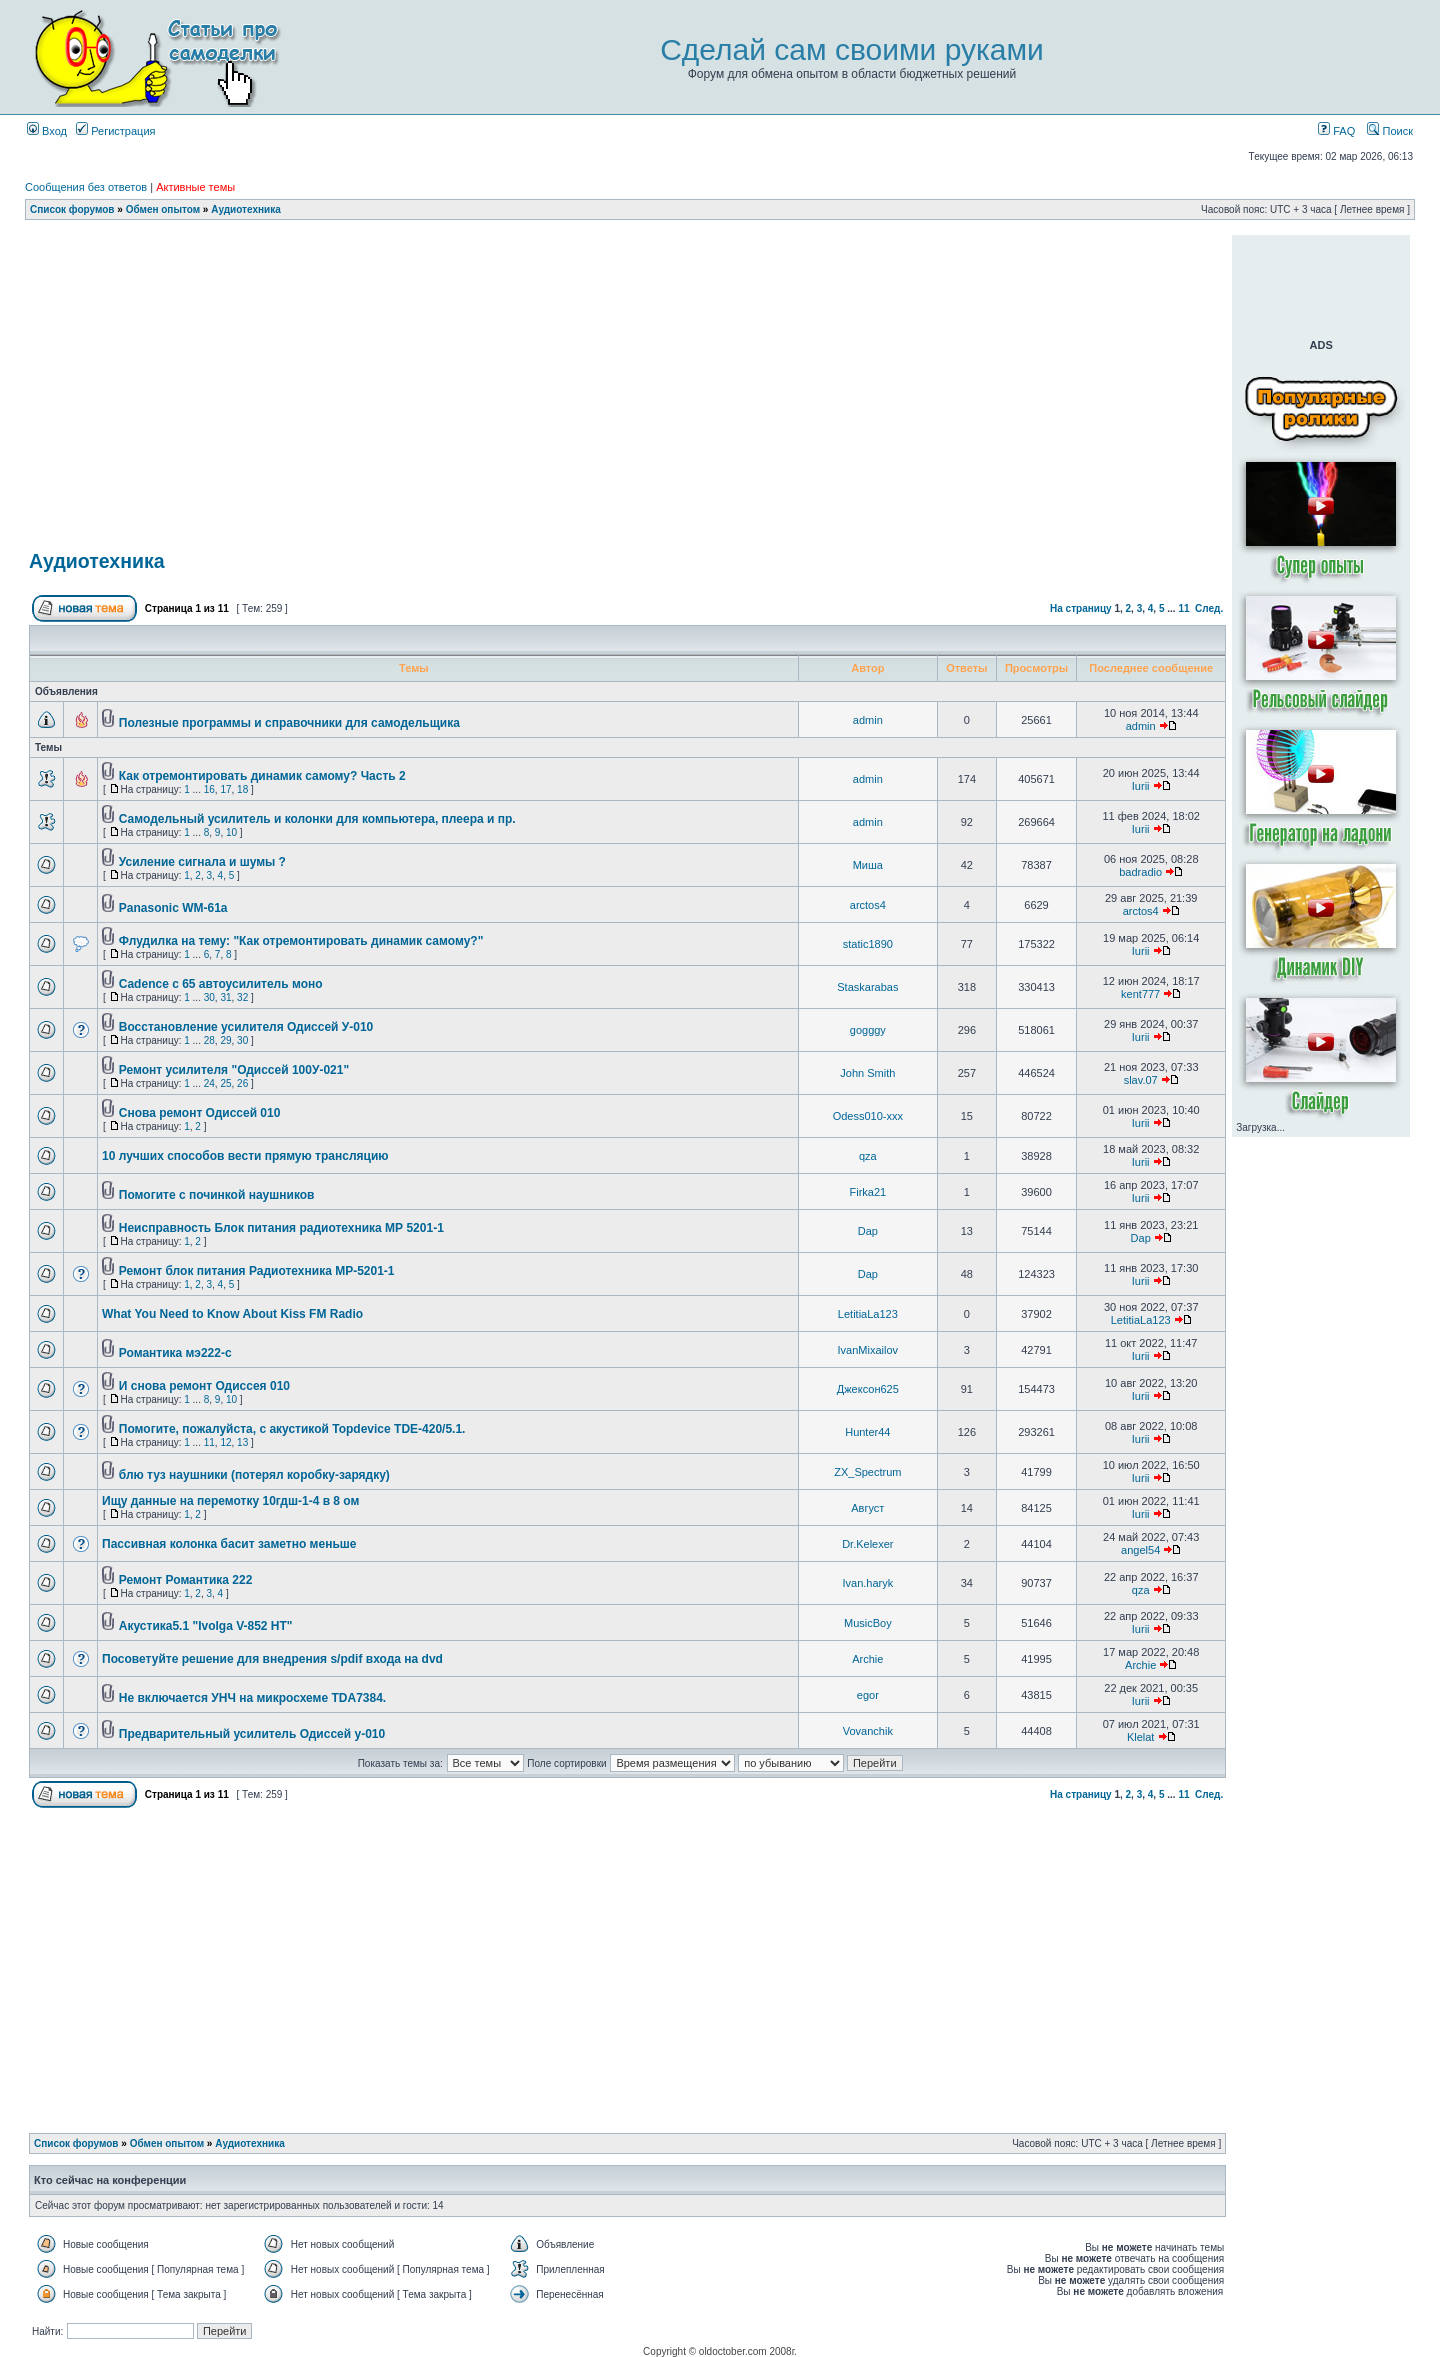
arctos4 (868, 905)
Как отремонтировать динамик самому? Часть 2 (262, 776)
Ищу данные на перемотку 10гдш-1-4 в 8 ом (230, 1501)
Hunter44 (867, 1432)
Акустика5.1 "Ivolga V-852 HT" (206, 1626)
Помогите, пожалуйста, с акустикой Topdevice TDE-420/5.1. (292, 1429)
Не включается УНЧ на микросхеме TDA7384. (252, 1698)
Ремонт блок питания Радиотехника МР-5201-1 (257, 1271)
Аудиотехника (246, 209)
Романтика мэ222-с (175, 1353)
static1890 (868, 944)
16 (209, 789)
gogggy (868, 1030)
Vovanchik (868, 1731)
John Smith (867, 1073)
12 (225, 1442)
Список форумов (72, 209)
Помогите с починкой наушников (217, 1195)
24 (209, 1083)
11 (1183, 608)
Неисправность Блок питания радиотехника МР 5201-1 (281, 1228)
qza (868, 1156)
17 (225, 789)
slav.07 (1141, 1080)
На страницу (1081, 608)
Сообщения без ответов (86, 187)
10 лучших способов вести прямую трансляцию (245, 1156)
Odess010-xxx (868, 1116)
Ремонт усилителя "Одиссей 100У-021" (234, 1070)
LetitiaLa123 (868, 1314)
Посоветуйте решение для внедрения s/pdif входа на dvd (272, 1659)
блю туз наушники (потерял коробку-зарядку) (254, 1475)
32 (242, 997)
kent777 (1140, 994)
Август (867, 1508)
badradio (1140, 872)
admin (868, 720)
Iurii (1141, 786)
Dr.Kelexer (867, 1544)
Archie (867, 1659)
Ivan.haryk (867, 1583)
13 (242, 1442)
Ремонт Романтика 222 (186, 1580)
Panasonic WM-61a (173, 908)
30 (209, 997)
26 (242, 1083)
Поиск (1390, 131)
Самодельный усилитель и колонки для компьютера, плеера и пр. (317, 819)
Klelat (1141, 1737)
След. (1209, 608)
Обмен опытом (163, 209)
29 (225, 1040)
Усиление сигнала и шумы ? (202, 862)
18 (242, 789)
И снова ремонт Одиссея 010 (204, 1386)
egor (868, 1695)
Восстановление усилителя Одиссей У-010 (246, 1027)
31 (225, 997)
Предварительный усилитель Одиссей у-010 (252, 1734)
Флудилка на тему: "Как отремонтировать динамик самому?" (301, 941)
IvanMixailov (868, 1350)
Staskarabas (867, 987)
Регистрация (115, 131)
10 (231, 832)
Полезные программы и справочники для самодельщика (289, 723)
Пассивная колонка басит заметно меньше (229, 1544)
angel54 (1140, 1550)
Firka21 (867, 1192)
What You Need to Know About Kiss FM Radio (232, 1314)
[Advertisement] (628, 242)
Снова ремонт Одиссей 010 (200, 1113)
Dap (868, 1231)
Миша (868, 865)
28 (209, 1040)
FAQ (1336, 131)
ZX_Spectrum (867, 1472)
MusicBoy (868, 1623)
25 (225, 1083)
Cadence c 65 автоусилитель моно (221, 984)
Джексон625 (868, 1389)
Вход (47, 131)
